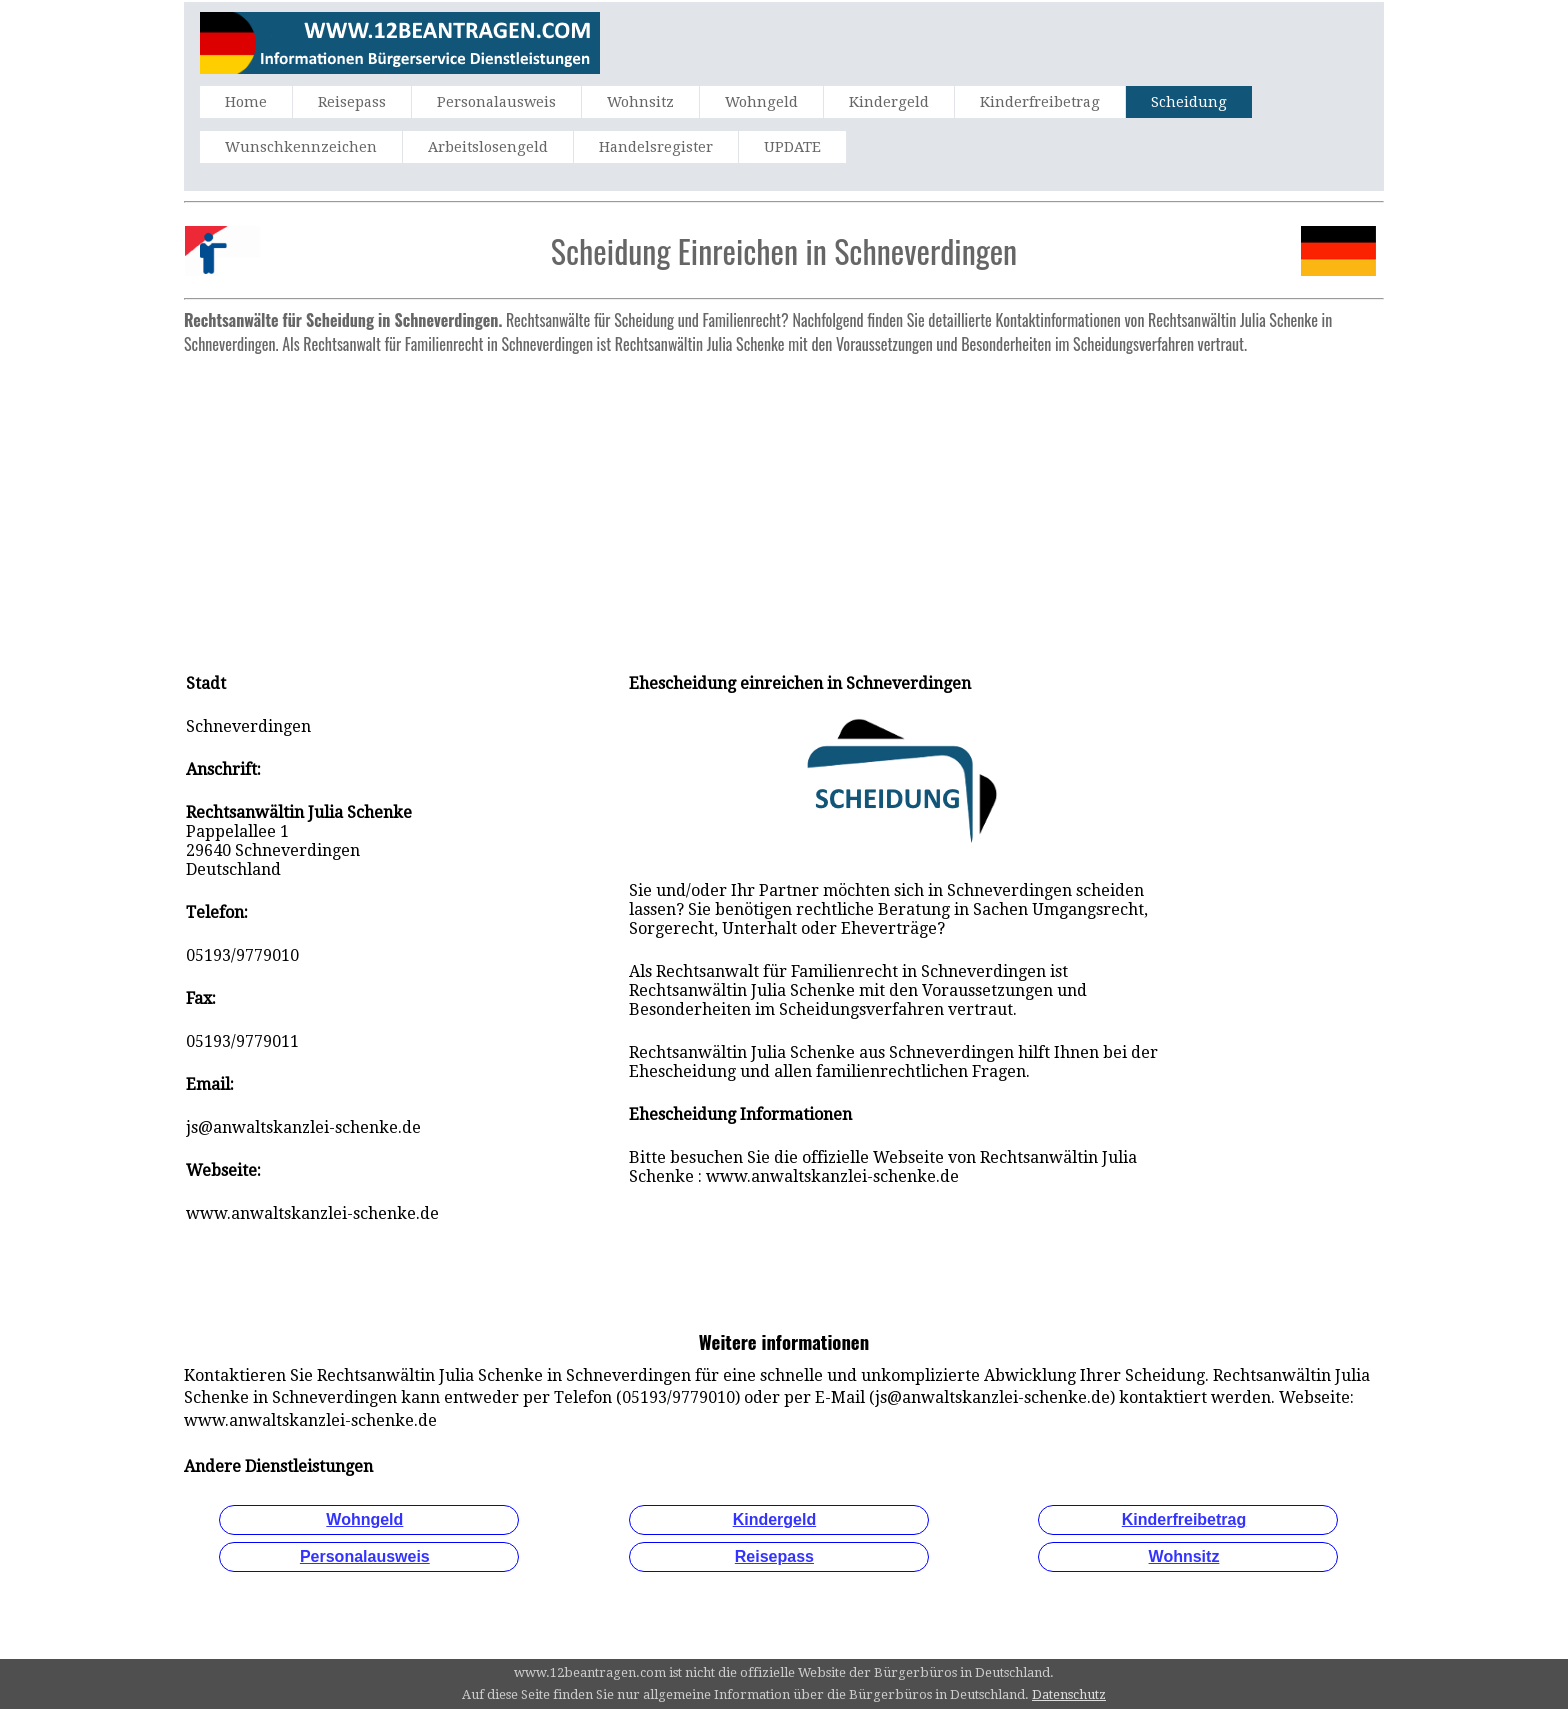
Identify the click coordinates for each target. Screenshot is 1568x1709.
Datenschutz (1069, 1694)
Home (246, 102)
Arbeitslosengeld (488, 147)
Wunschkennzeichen (301, 147)
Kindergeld (889, 102)
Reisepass (352, 102)
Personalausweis (496, 102)
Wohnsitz (640, 102)
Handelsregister (656, 147)
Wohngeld (761, 102)
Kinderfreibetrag (1040, 102)
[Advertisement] (784, 503)
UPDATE (792, 147)
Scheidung (1189, 102)
